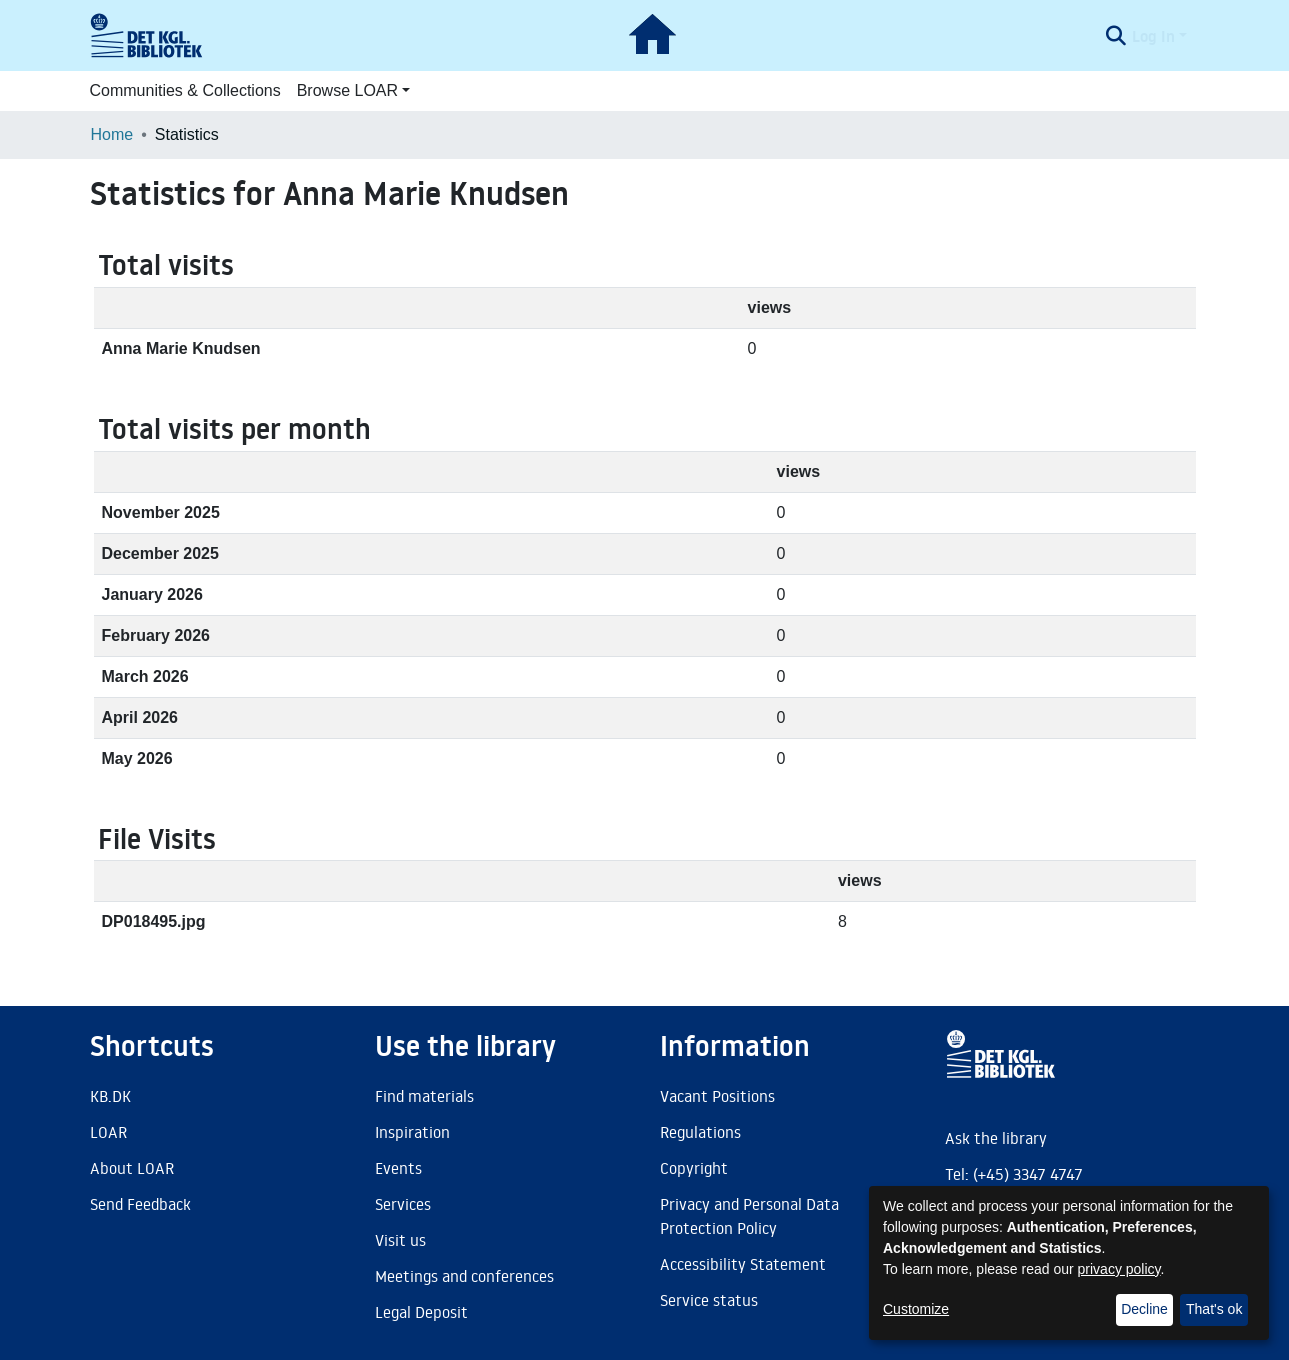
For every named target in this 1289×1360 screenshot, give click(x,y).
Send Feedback (140, 1204)
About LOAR (132, 1168)
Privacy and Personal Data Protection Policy (749, 1216)
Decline (1144, 1309)
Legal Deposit (421, 1312)
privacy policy (1119, 1269)
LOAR (108, 1132)
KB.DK (110, 1096)
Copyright (694, 1168)
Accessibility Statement (743, 1264)
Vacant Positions (717, 1096)
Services (403, 1204)
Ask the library (996, 1138)
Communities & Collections (185, 90)
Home (112, 134)
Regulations (700, 1132)
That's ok (1214, 1309)
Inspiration (412, 1132)
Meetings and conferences (464, 1276)
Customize (916, 1309)
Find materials (424, 1096)
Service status (709, 1300)
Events (398, 1168)
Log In (1153, 36)
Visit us (400, 1240)
